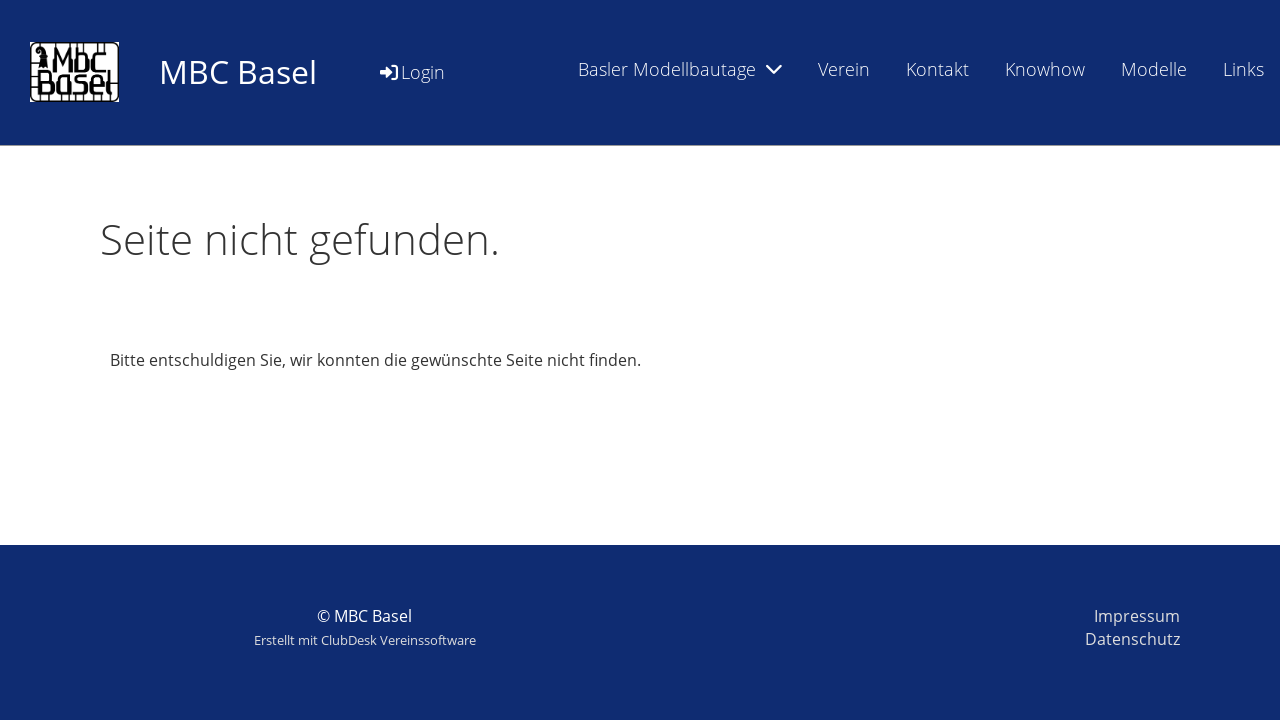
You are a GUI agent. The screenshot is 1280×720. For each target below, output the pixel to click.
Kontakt (937, 69)
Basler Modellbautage (680, 69)
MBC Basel (238, 71)
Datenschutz (1132, 639)
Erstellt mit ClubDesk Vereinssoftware (365, 640)
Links (1243, 69)
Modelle (1154, 69)
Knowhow (1045, 69)
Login (411, 72)
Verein (844, 69)
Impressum (1137, 616)
